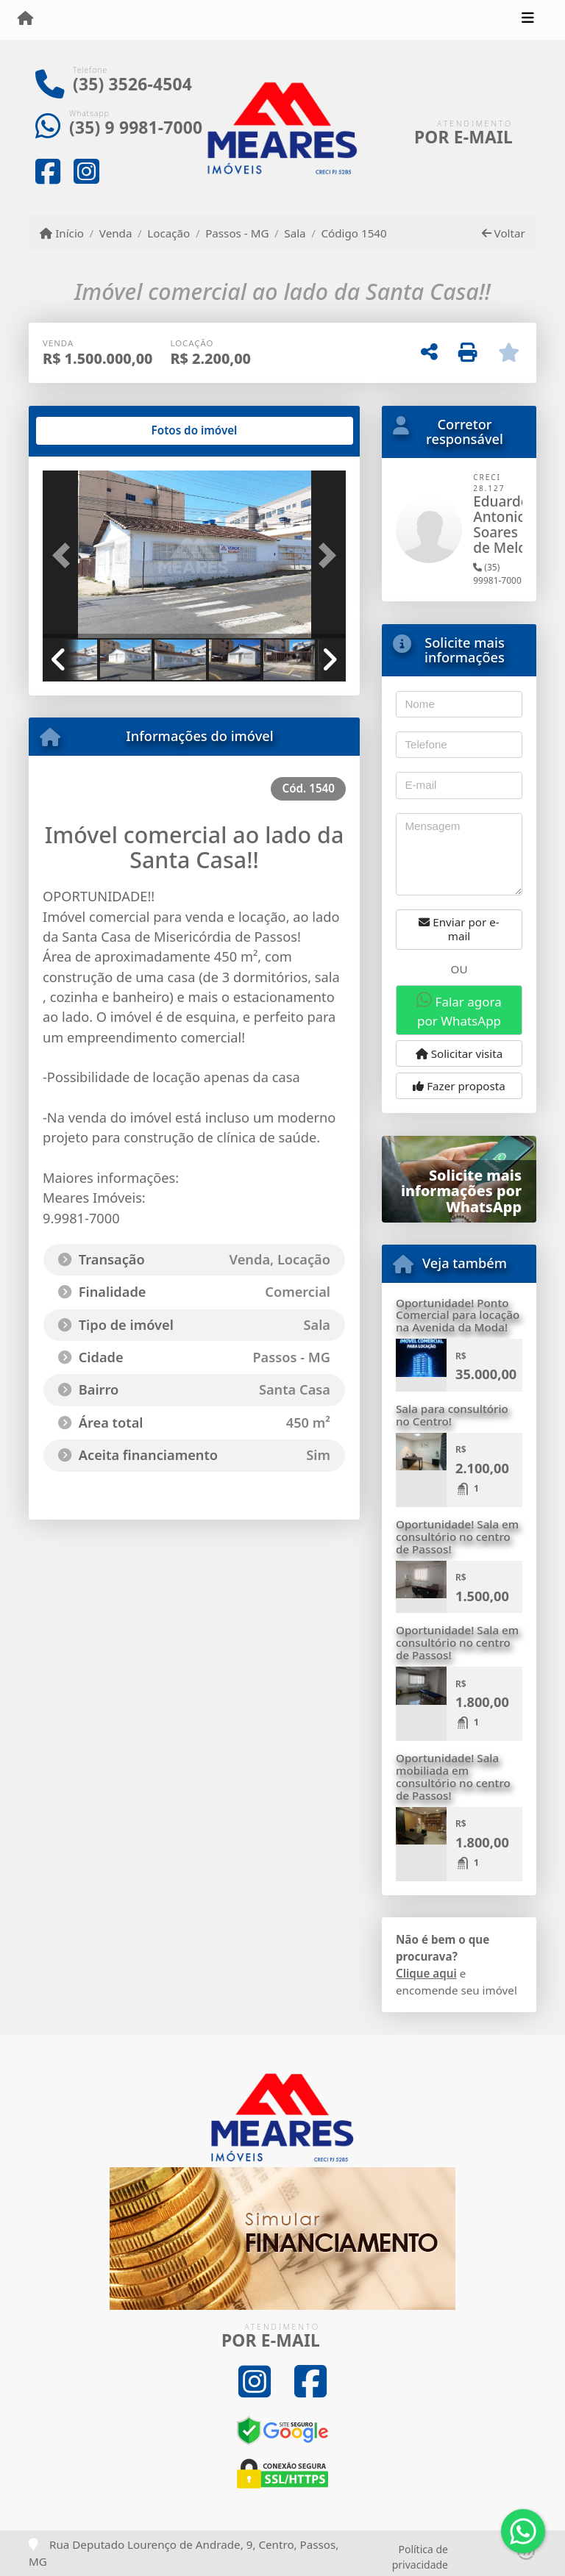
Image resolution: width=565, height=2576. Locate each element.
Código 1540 (353, 233)
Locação (168, 233)
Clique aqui (426, 1973)
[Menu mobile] (25, 19)
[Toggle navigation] (527, 20)
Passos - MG (237, 233)
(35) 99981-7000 (497, 574)
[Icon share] (48, 170)
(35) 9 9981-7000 (135, 127)
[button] (65, 556)
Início (62, 233)
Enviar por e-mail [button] (459, 929)
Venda (115, 233)
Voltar (503, 233)
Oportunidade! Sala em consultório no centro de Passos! (457, 1536)
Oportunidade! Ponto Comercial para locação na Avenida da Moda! (457, 1314)
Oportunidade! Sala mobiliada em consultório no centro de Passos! (453, 1776)
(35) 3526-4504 (132, 84)
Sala (294, 233)
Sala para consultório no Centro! (452, 1414)
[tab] (90, 431)
